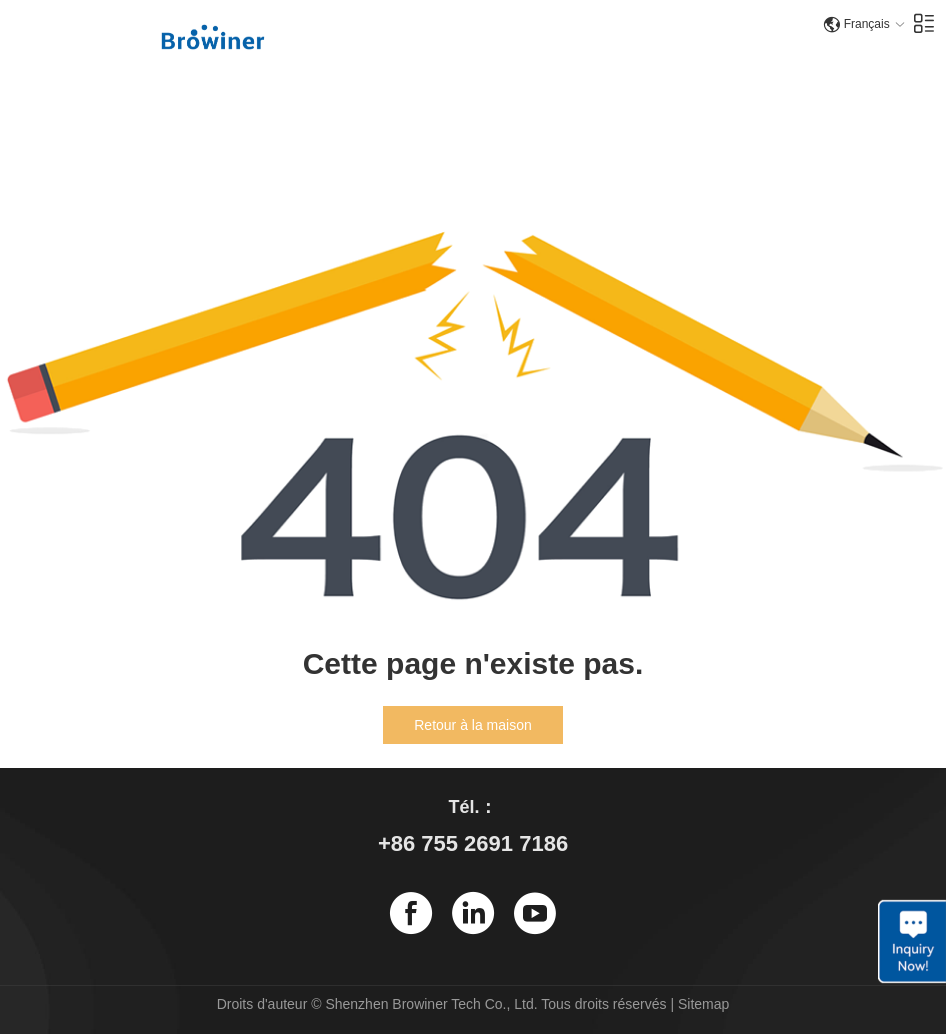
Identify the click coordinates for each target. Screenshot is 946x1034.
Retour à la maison (473, 725)
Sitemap (703, 1004)
